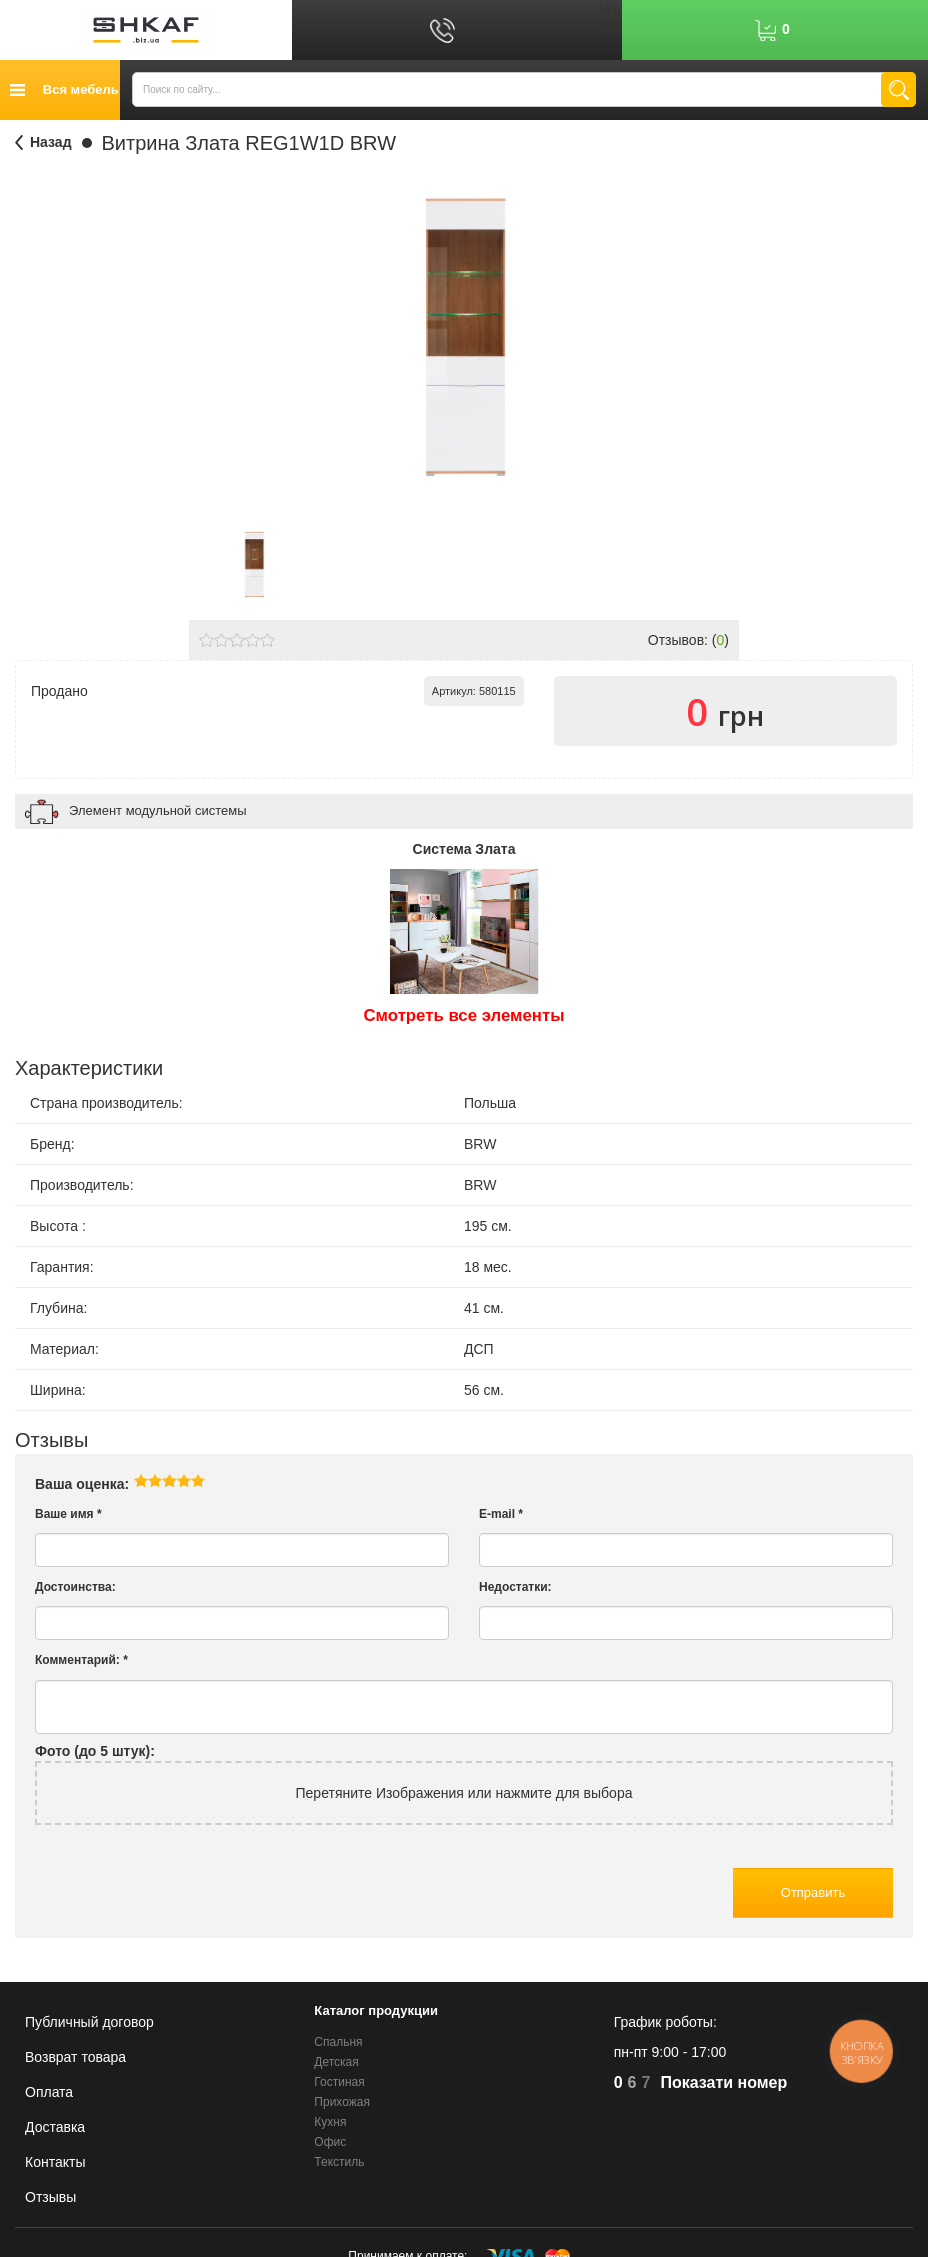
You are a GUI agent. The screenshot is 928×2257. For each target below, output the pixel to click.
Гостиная (339, 2082)
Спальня (338, 2042)
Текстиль (339, 2162)
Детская (336, 2062)
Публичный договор (89, 2022)
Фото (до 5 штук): (95, 1751)
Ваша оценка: (82, 1484)
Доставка (55, 2127)
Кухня (330, 2122)
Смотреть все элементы (464, 1015)
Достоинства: (75, 1587)
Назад (51, 142)
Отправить (813, 1892)
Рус (610, 30)
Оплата (49, 2092)
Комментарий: (81, 1660)
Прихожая (342, 2102)
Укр (610, 10)
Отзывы (50, 2197)
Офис (330, 2142)
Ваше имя (68, 1514)
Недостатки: (515, 1587)
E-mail (501, 1514)
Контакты (55, 2162)
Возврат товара (75, 2057)
